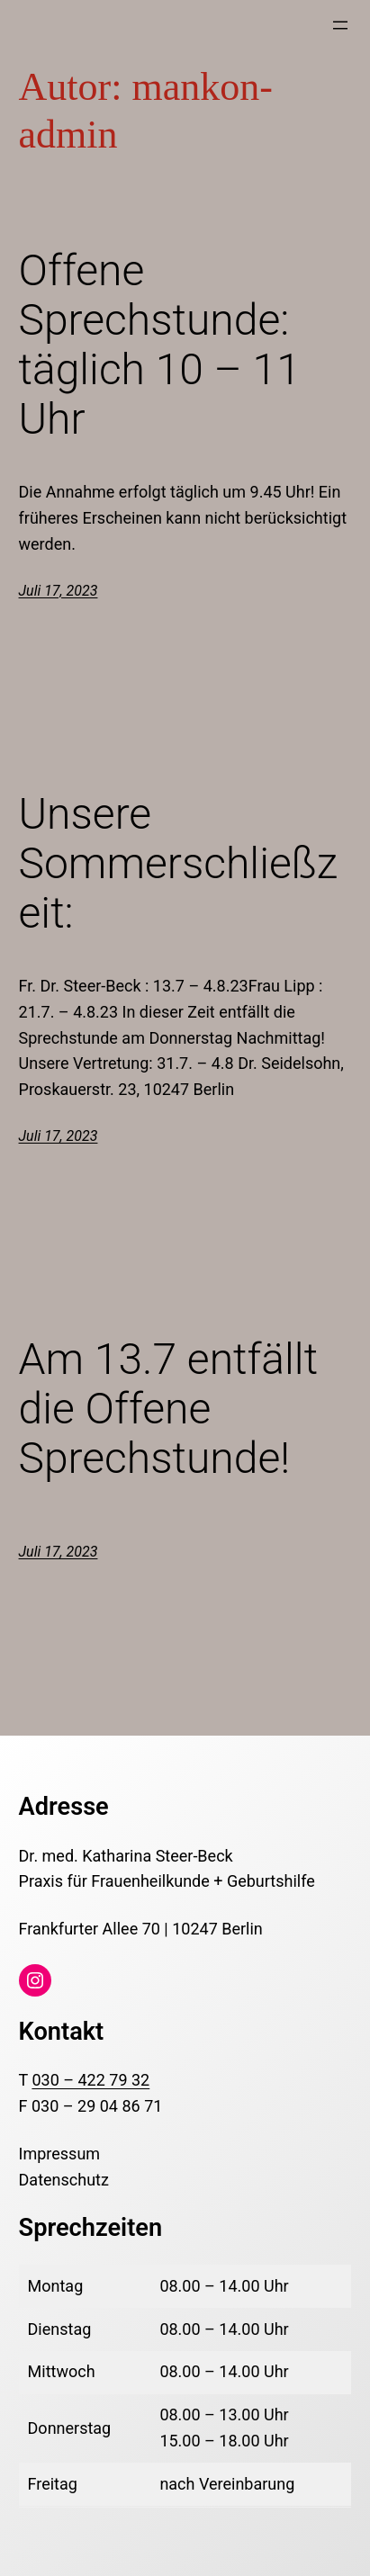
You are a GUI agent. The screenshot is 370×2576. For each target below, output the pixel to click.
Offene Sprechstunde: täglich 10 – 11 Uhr (160, 345)
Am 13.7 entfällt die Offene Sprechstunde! (169, 1409)
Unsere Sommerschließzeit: (178, 863)
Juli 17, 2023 (58, 590)
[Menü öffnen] (340, 25)
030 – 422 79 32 (90, 2079)
